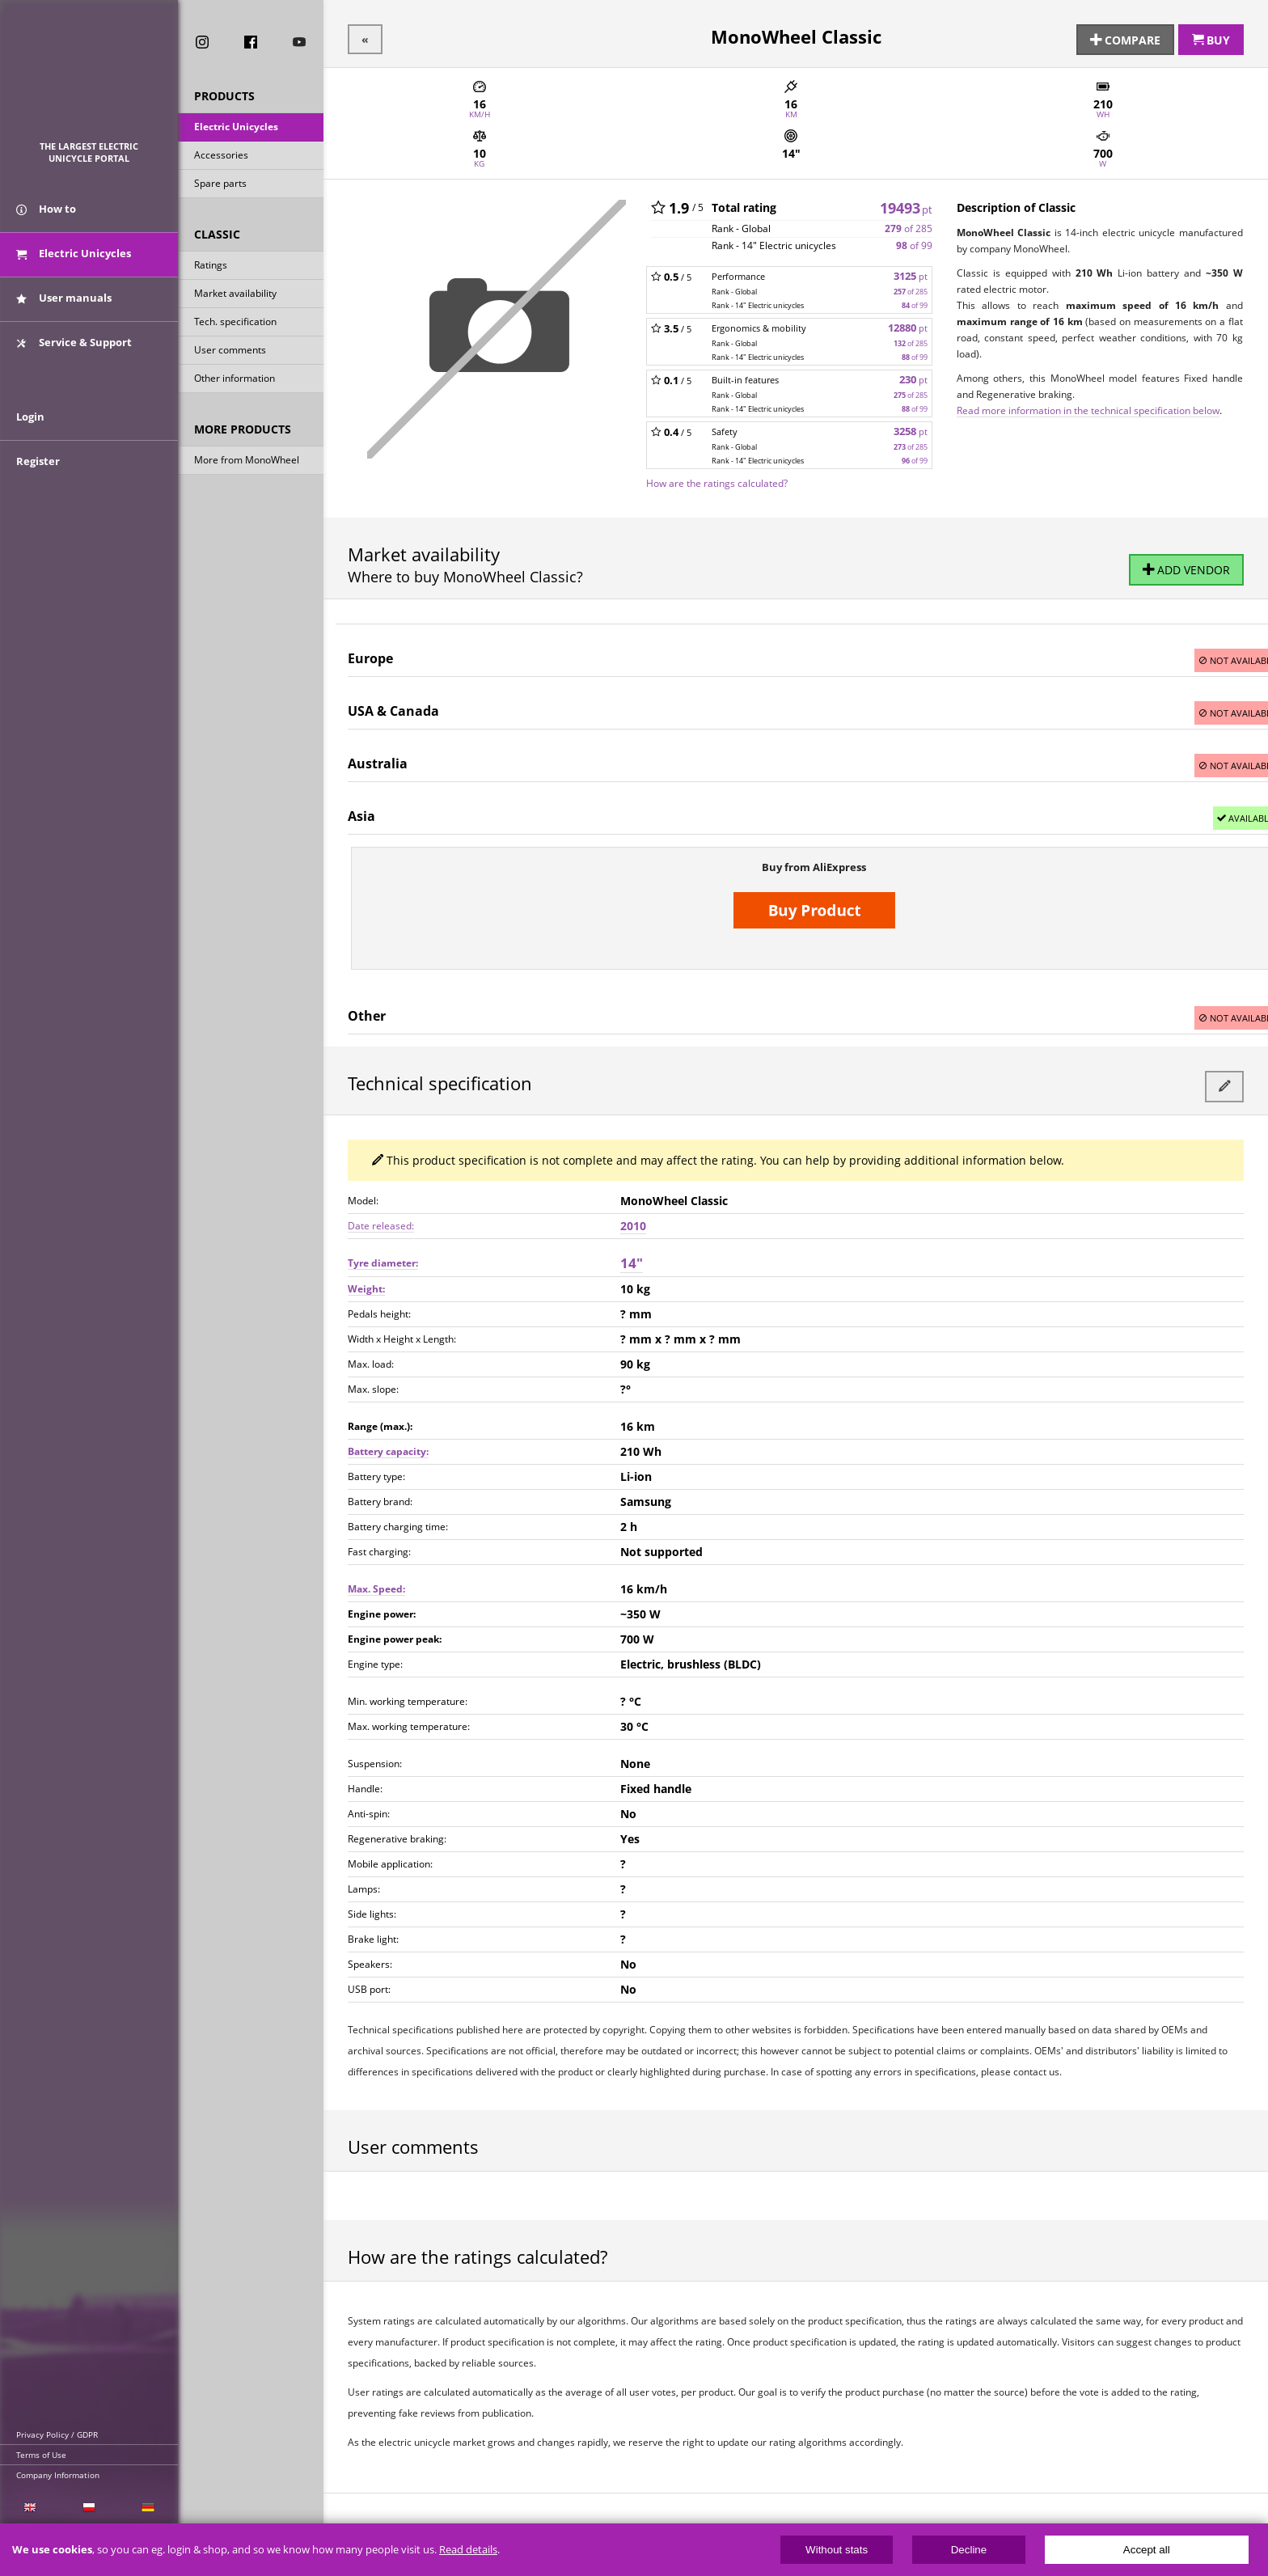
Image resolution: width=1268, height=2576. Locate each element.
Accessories (221, 156)
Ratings (210, 266)
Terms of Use (41, 2454)
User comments (230, 351)
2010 (633, 1220)
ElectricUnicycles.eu (89, 78)
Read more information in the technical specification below (1088, 407)
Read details (468, 2550)
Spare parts (220, 185)
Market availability (235, 295)
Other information (234, 380)
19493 (906, 204)
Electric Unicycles (236, 128)
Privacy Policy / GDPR (57, 2434)
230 (913, 377)
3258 (911, 429)
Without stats (836, 2550)
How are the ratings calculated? (717, 480)
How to (46, 216)
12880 (908, 325)
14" (631, 1257)
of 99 (914, 243)
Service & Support (74, 350)
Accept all (1146, 2550)
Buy (1211, 38)
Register (38, 479)
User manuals (64, 305)
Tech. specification (235, 323)
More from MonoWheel (246, 461)
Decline (969, 2550)
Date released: (381, 1220)
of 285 (908, 226)
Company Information (57, 2475)
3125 (911, 274)
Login (30, 434)
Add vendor (1186, 569)
